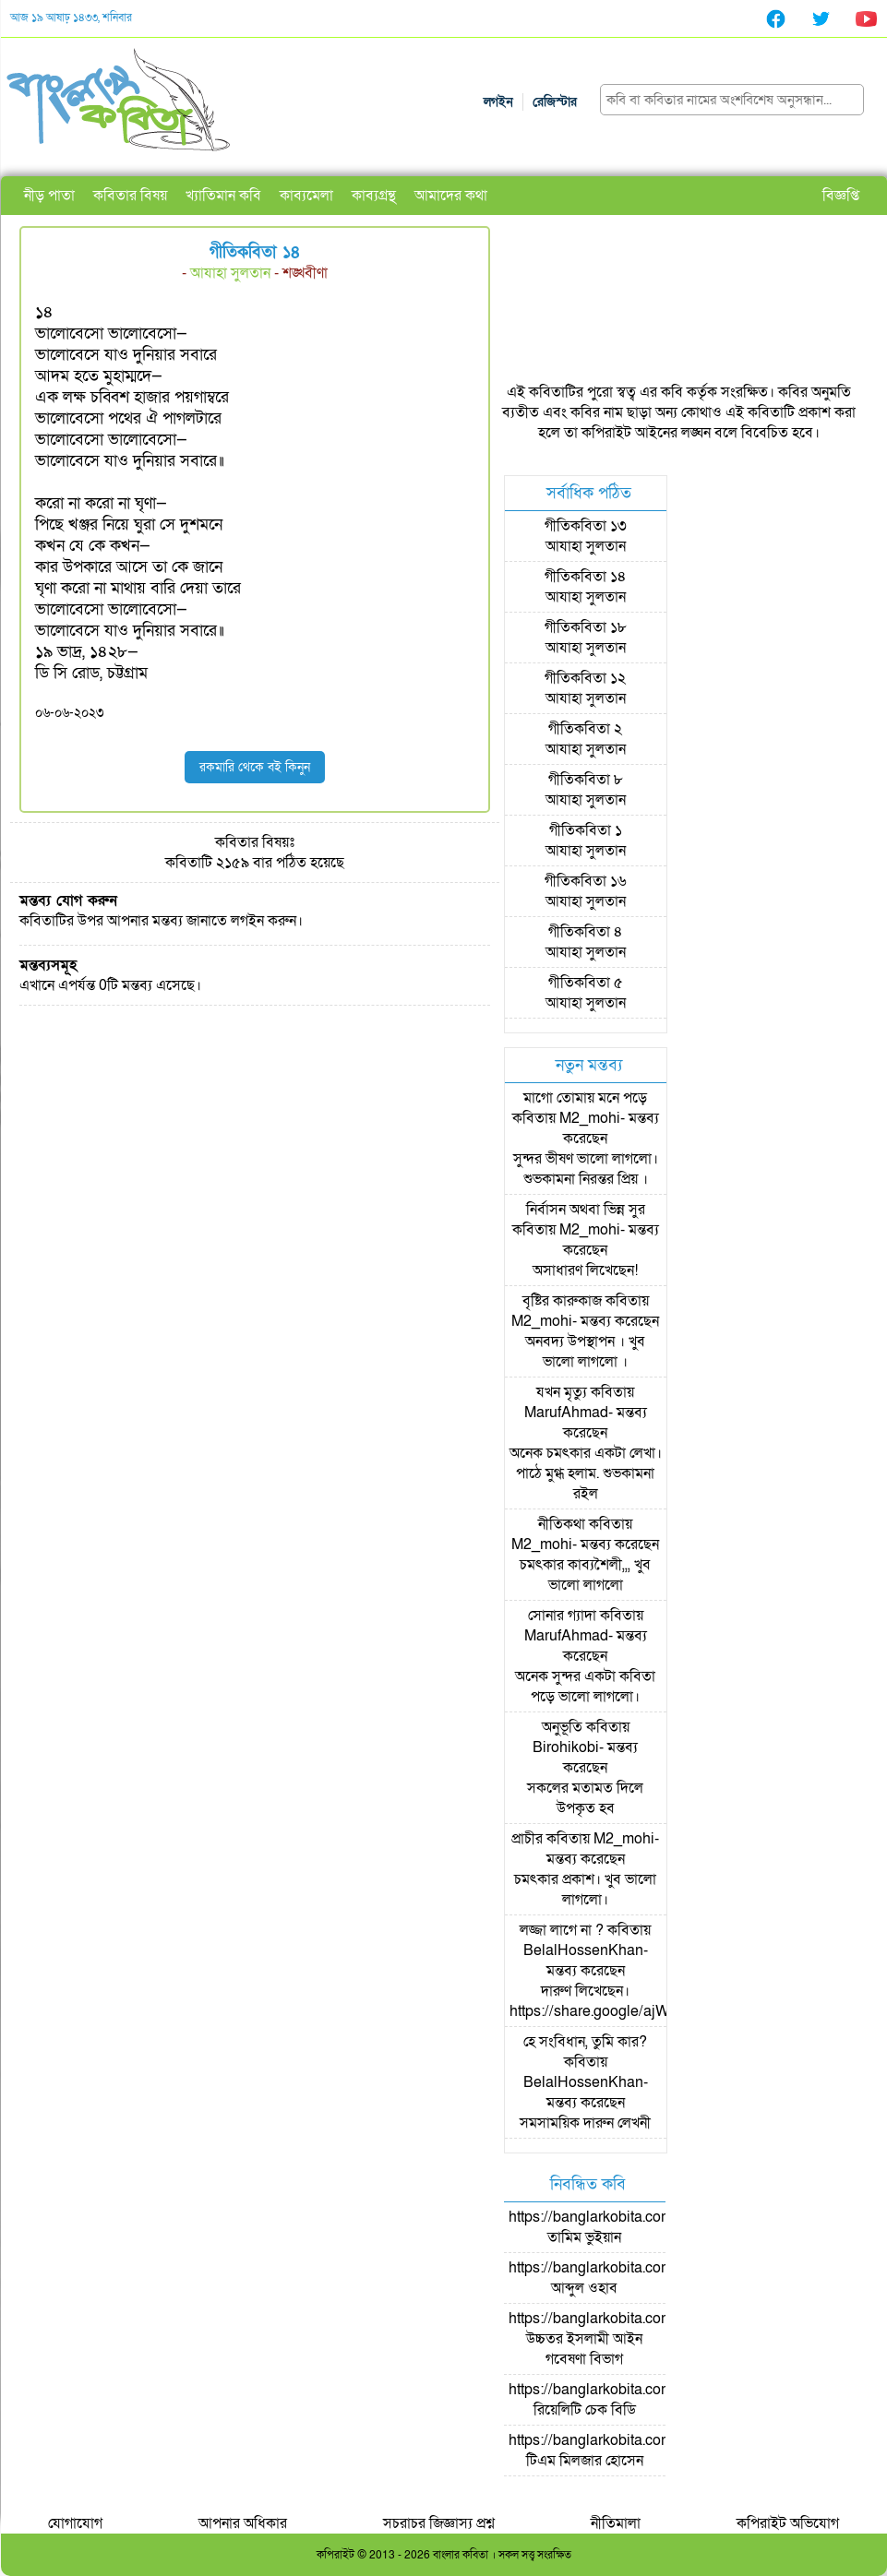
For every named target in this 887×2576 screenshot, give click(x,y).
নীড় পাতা (49, 195)
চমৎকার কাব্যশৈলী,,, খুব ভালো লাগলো (585, 1575)
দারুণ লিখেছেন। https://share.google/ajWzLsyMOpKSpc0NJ (651, 2001)
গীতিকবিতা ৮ (585, 779)
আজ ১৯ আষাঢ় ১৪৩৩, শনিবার (71, 17)
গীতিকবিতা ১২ (585, 678)
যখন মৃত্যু (561, 1392)
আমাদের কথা (450, 195)
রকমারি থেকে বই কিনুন (254, 767)
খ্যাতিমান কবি (223, 195)
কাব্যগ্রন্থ (374, 195)
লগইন (498, 102)
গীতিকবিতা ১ (585, 830)
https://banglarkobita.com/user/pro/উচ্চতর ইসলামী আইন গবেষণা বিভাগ (623, 2338)
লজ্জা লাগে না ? (562, 1930)
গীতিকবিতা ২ (585, 729)
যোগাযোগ (75, 2523)
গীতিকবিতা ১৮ (586, 627)
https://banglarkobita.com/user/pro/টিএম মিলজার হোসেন (623, 2450)
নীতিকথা (561, 1524)
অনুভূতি (562, 1727)
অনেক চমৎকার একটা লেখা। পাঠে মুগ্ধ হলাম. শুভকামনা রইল (585, 1473)
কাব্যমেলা (306, 195)
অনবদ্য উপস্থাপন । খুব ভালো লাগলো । (585, 1351)
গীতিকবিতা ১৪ (586, 576)
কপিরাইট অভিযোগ (788, 2523)
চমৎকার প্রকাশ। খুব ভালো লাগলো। (585, 1889)
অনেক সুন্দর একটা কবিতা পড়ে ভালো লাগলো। (585, 1686)
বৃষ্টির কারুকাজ (562, 1301)
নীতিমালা (616, 2523)
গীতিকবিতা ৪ (585, 932)
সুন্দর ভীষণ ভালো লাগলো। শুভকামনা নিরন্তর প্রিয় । (585, 1169)
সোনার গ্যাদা (562, 1615)
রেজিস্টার (555, 102)
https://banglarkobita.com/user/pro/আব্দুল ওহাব (623, 2278)
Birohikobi (566, 1747)
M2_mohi (589, 1118)
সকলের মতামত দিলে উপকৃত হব (585, 1798)
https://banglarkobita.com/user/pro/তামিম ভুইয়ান (623, 2227)
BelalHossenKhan (583, 1950)
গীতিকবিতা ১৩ (586, 526)
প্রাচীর (527, 1839)
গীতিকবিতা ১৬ (586, 881)
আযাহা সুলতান (230, 273)
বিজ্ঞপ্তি (840, 195)
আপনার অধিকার (242, 2523)
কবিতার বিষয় (130, 195)
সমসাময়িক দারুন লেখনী (585, 2123)
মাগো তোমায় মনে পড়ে (585, 1098)
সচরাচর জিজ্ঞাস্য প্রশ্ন (439, 2523)
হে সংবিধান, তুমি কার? (585, 2042)
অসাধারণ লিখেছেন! (585, 1270)
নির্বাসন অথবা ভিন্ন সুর (585, 1209)
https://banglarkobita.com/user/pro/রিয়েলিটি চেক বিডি (623, 2399)
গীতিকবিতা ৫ (585, 982)
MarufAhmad (566, 1412)
